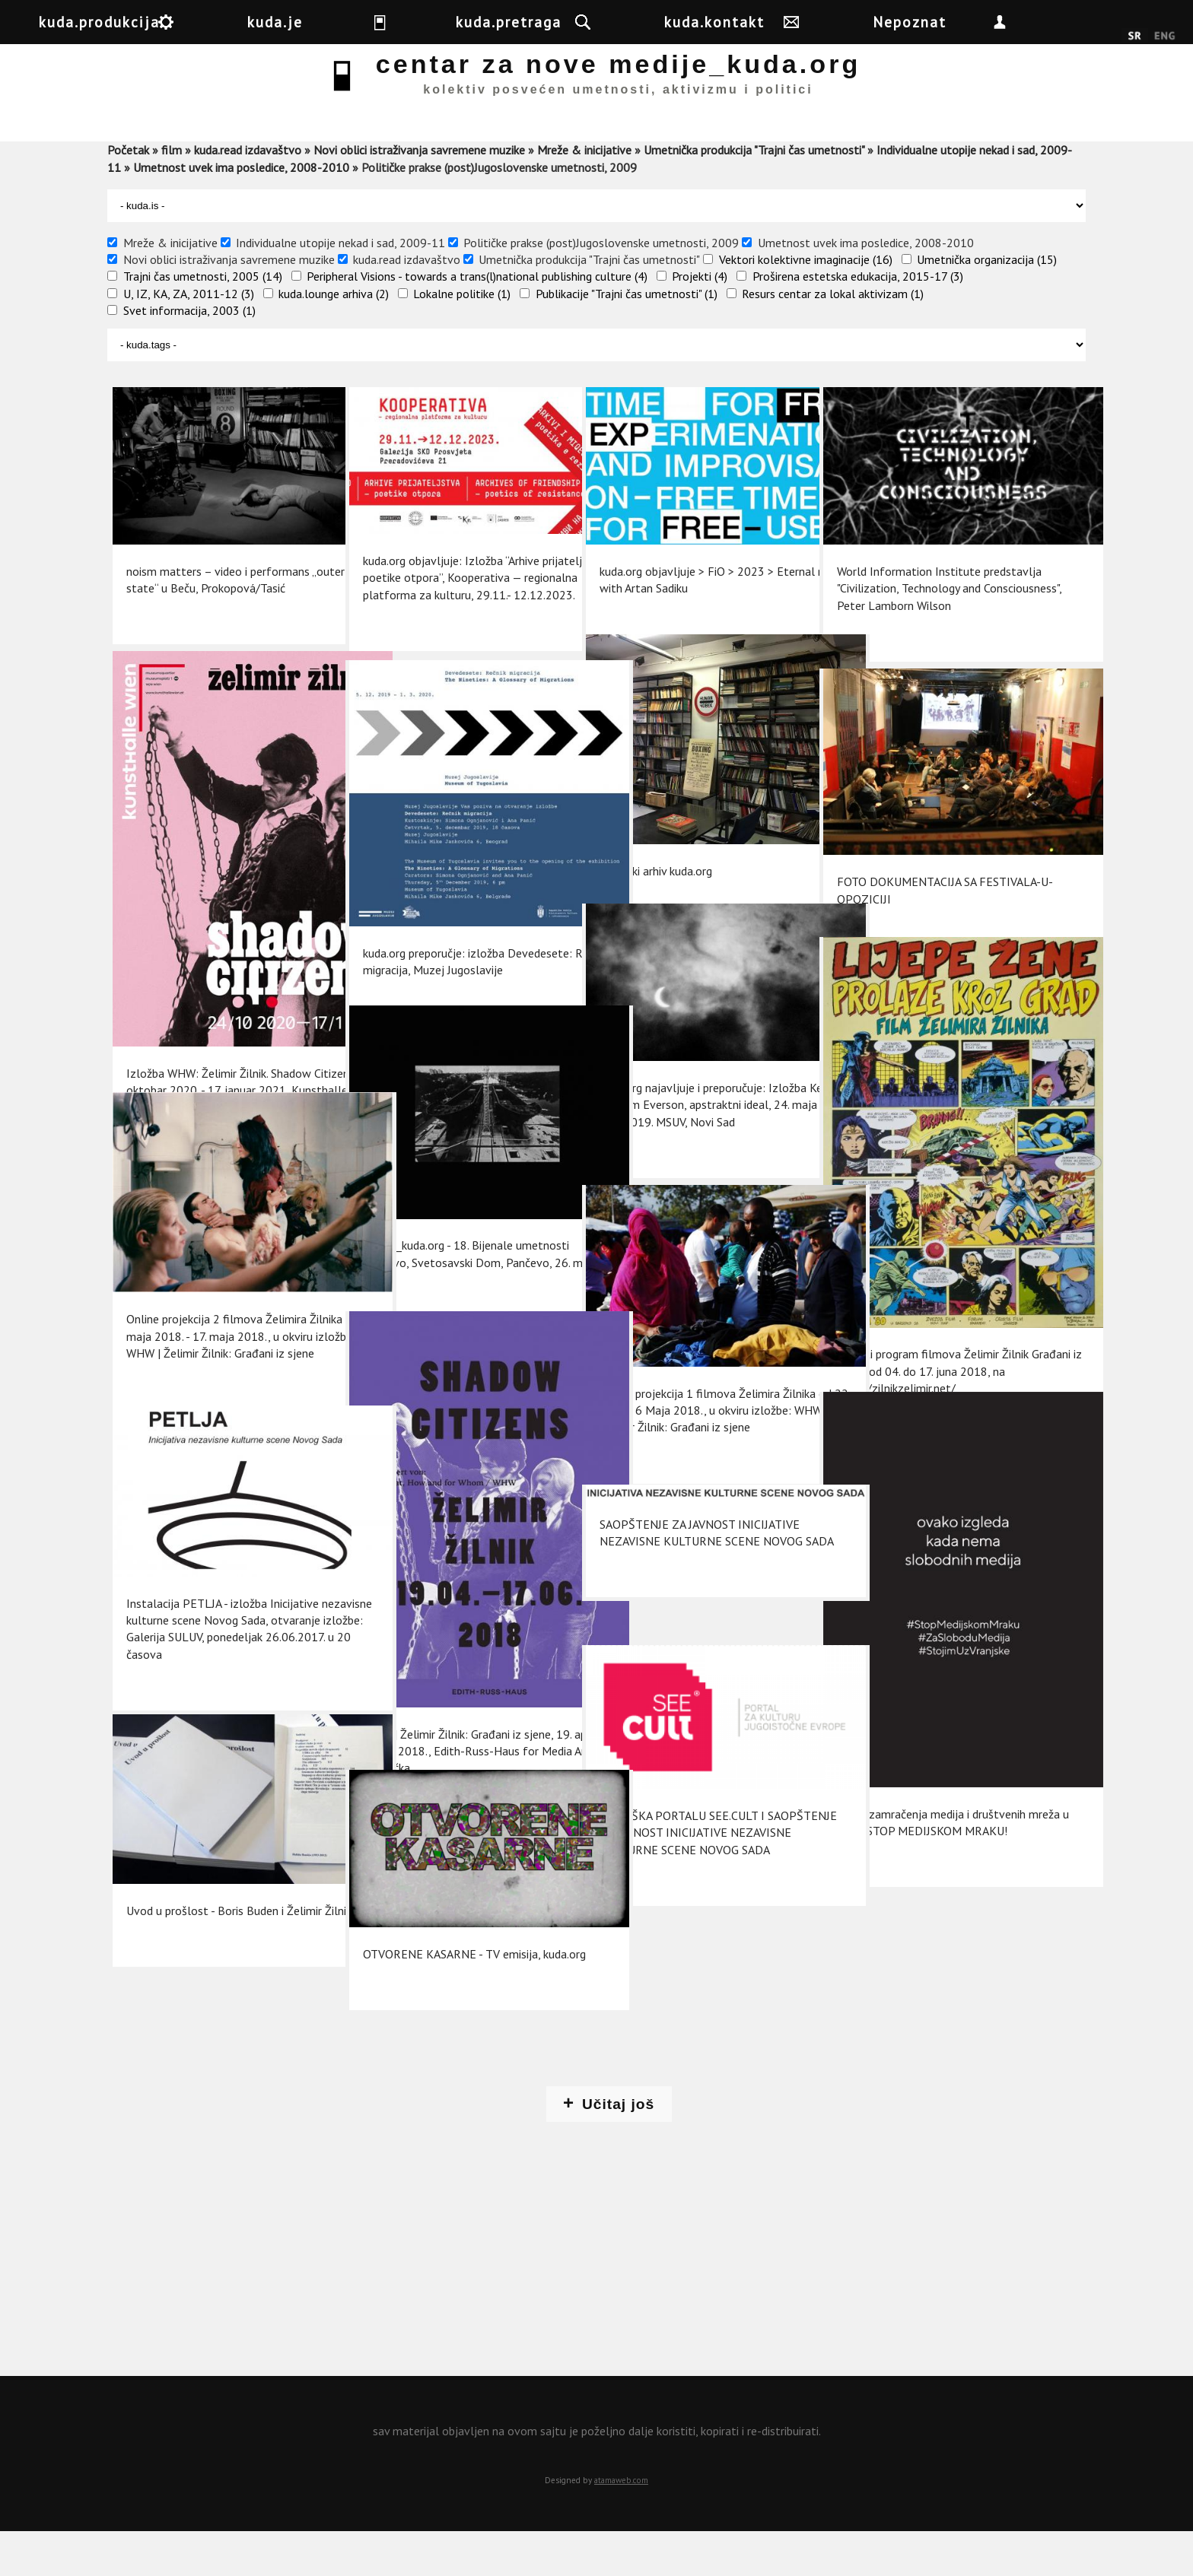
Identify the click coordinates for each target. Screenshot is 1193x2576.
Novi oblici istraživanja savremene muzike (419, 194)
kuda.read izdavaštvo (247, 194)
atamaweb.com (621, 2524)
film (171, 194)
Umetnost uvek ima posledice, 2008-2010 (241, 211)
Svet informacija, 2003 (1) (189, 354)
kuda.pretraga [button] (607, 21)
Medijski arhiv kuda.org (652, 857)
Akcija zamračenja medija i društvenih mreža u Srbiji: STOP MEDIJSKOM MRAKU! (912, 1769)
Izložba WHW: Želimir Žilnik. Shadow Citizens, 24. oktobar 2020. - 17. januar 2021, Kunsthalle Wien (214, 1028)
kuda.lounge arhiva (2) (333, 337)
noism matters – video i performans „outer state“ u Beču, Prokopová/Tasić (214, 588)
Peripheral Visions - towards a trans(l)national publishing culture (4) (477, 320)
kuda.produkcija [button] (173, 21)
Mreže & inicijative (584, 194)
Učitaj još (618, 2148)
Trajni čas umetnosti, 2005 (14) (202, 320)
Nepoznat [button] (1062, 21)
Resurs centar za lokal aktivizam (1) (833, 337)
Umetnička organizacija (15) (987, 303)
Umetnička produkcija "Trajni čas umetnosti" (754, 194)
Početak (128, 194)
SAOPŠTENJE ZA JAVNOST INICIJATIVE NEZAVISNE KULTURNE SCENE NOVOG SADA (681, 1581)
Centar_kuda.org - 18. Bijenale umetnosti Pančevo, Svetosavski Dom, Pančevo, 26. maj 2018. (442, 1247)
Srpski (1134, 36)
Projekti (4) (699, 320)
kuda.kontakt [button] (842, 21)
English (1164, 36)
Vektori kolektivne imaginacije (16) (805, 303)
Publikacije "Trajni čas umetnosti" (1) (626, 337)
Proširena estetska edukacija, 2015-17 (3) (857, 320)
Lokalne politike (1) (462, 337)
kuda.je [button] (394, 21)
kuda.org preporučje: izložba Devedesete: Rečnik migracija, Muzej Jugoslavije (451, 942)
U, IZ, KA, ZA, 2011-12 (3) (188, 337)
